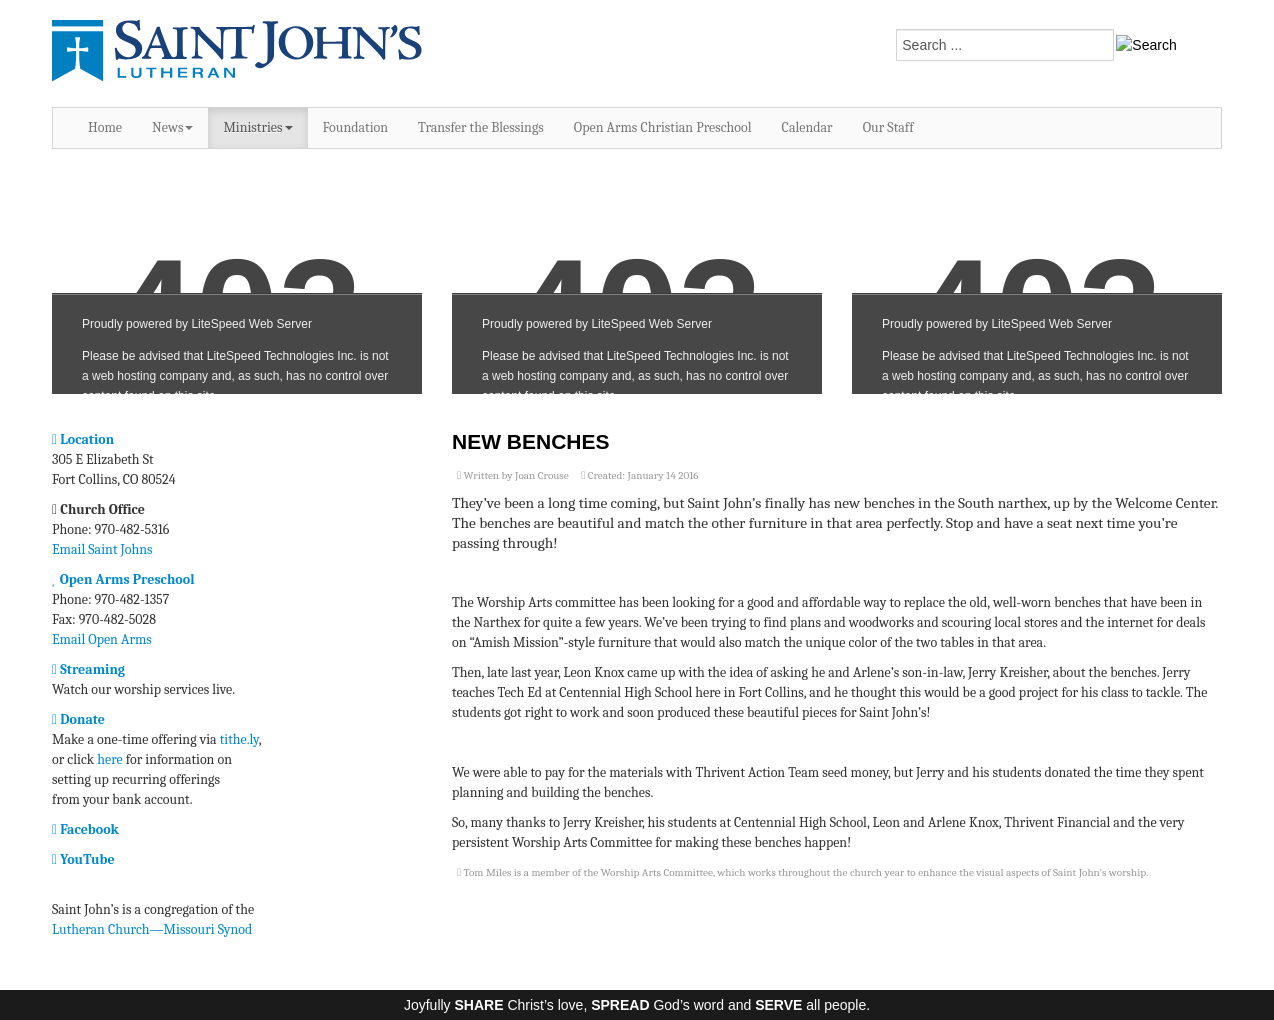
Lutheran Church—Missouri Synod (152, 929)
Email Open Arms (102, 639)
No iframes (237, 281)
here (109, 759)
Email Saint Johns (102, 549)
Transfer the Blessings (481, 127)
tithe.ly (239, 739)
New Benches (531, 441)
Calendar (807, 127)
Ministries (257, 127)
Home (105, 127)
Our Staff (888, 127)
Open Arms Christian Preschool (663, 127)
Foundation (356, 127)
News (172, 127)
